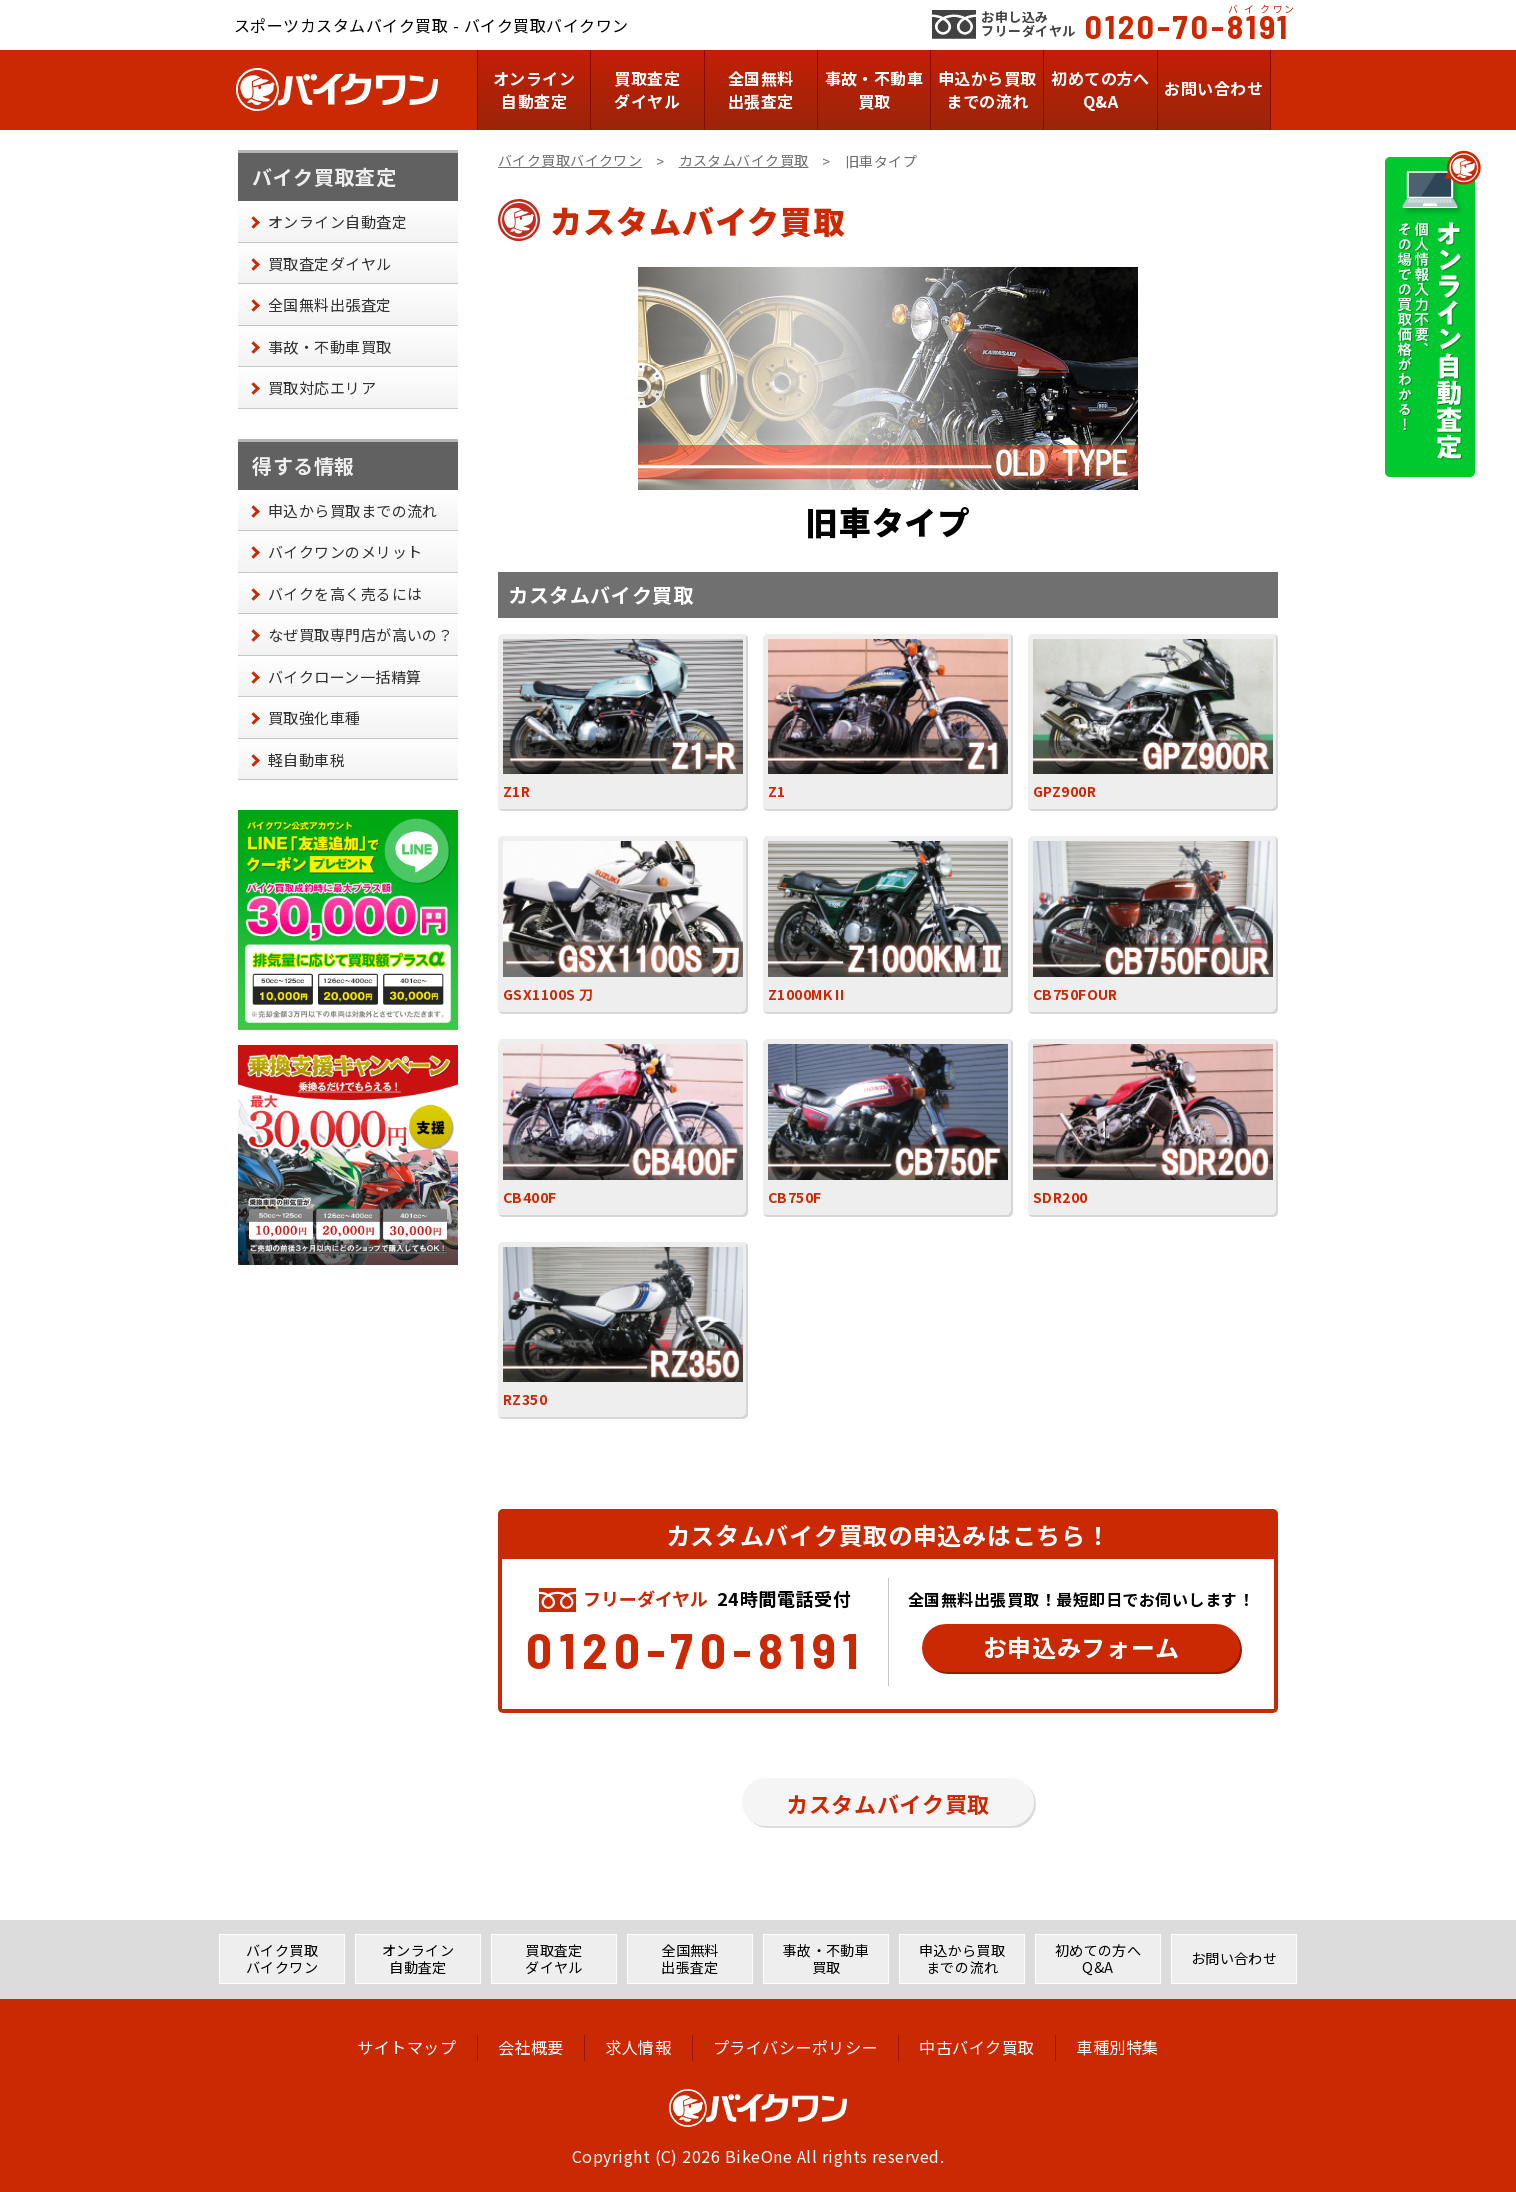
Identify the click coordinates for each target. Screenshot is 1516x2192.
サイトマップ (403, 2047)
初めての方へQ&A (1100, 89)
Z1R (623, 720)
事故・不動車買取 (874, 89)
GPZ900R (1153, 720)
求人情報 (638, 2047)
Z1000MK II (888, 922)
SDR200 (1153, 1125)
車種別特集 (1121, 2047)
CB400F (623, 1125)
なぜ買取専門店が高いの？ (360, 634)
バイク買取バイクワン (570, 160)
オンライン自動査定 (534, 89)
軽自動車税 (306, 759)
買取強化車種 (314, 717)
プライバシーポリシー (796, 2047)
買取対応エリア (322, 387)
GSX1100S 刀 (623, 922)
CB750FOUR (1153, 922)
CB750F (888, 1125)
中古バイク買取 (978, 2047)
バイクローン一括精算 (345, 676)
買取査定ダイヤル (647, 89)
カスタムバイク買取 (744, 160)
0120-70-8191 (1187, 26)
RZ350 (623, 1328)
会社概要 (529, 2047)
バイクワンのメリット (345, 551)
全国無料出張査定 (761, 89)
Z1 (888, 720)
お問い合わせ (1213, 88)
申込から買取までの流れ (987, 89)
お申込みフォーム (1081, 1646)
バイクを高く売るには (345, 593)
